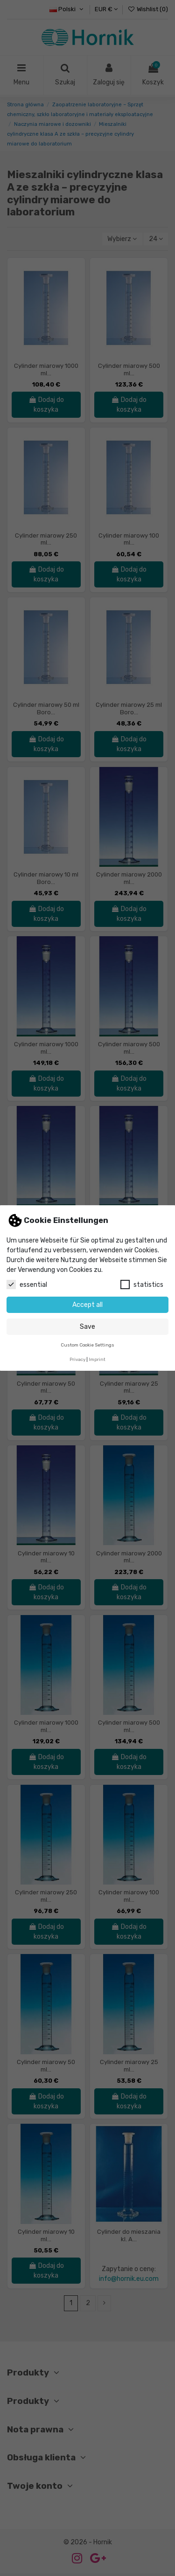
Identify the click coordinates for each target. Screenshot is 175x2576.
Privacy (77, 1359)
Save (87, 1327)
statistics (141, 1284)
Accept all (87, 1305)
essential (27, 1284)
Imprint (97, 1359)
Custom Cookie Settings (87, 1344)
